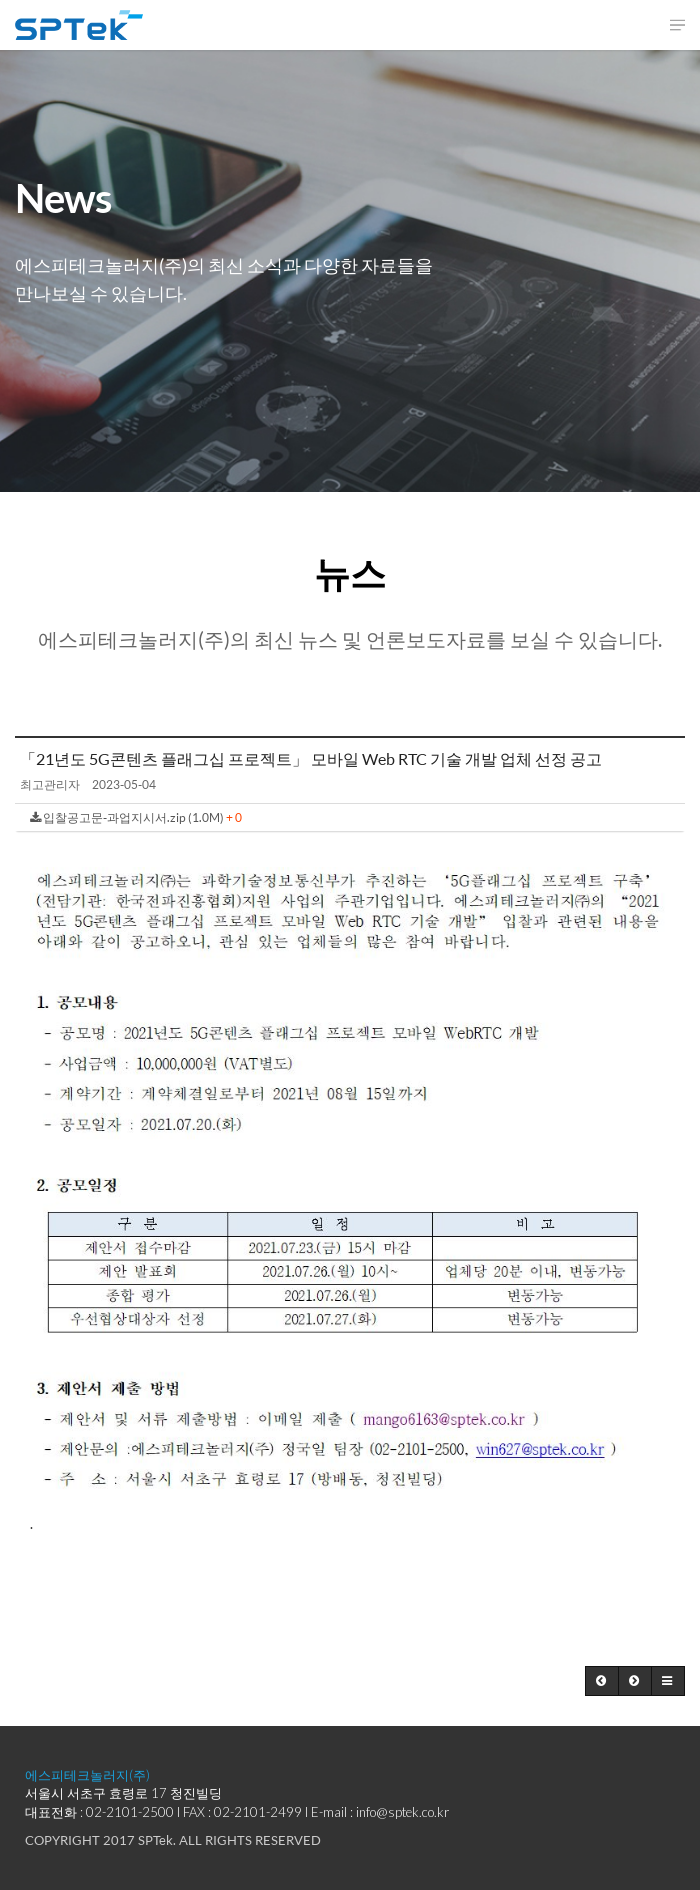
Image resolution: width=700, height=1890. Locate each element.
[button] (602, 1681)
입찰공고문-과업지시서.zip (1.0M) (136, 817)
